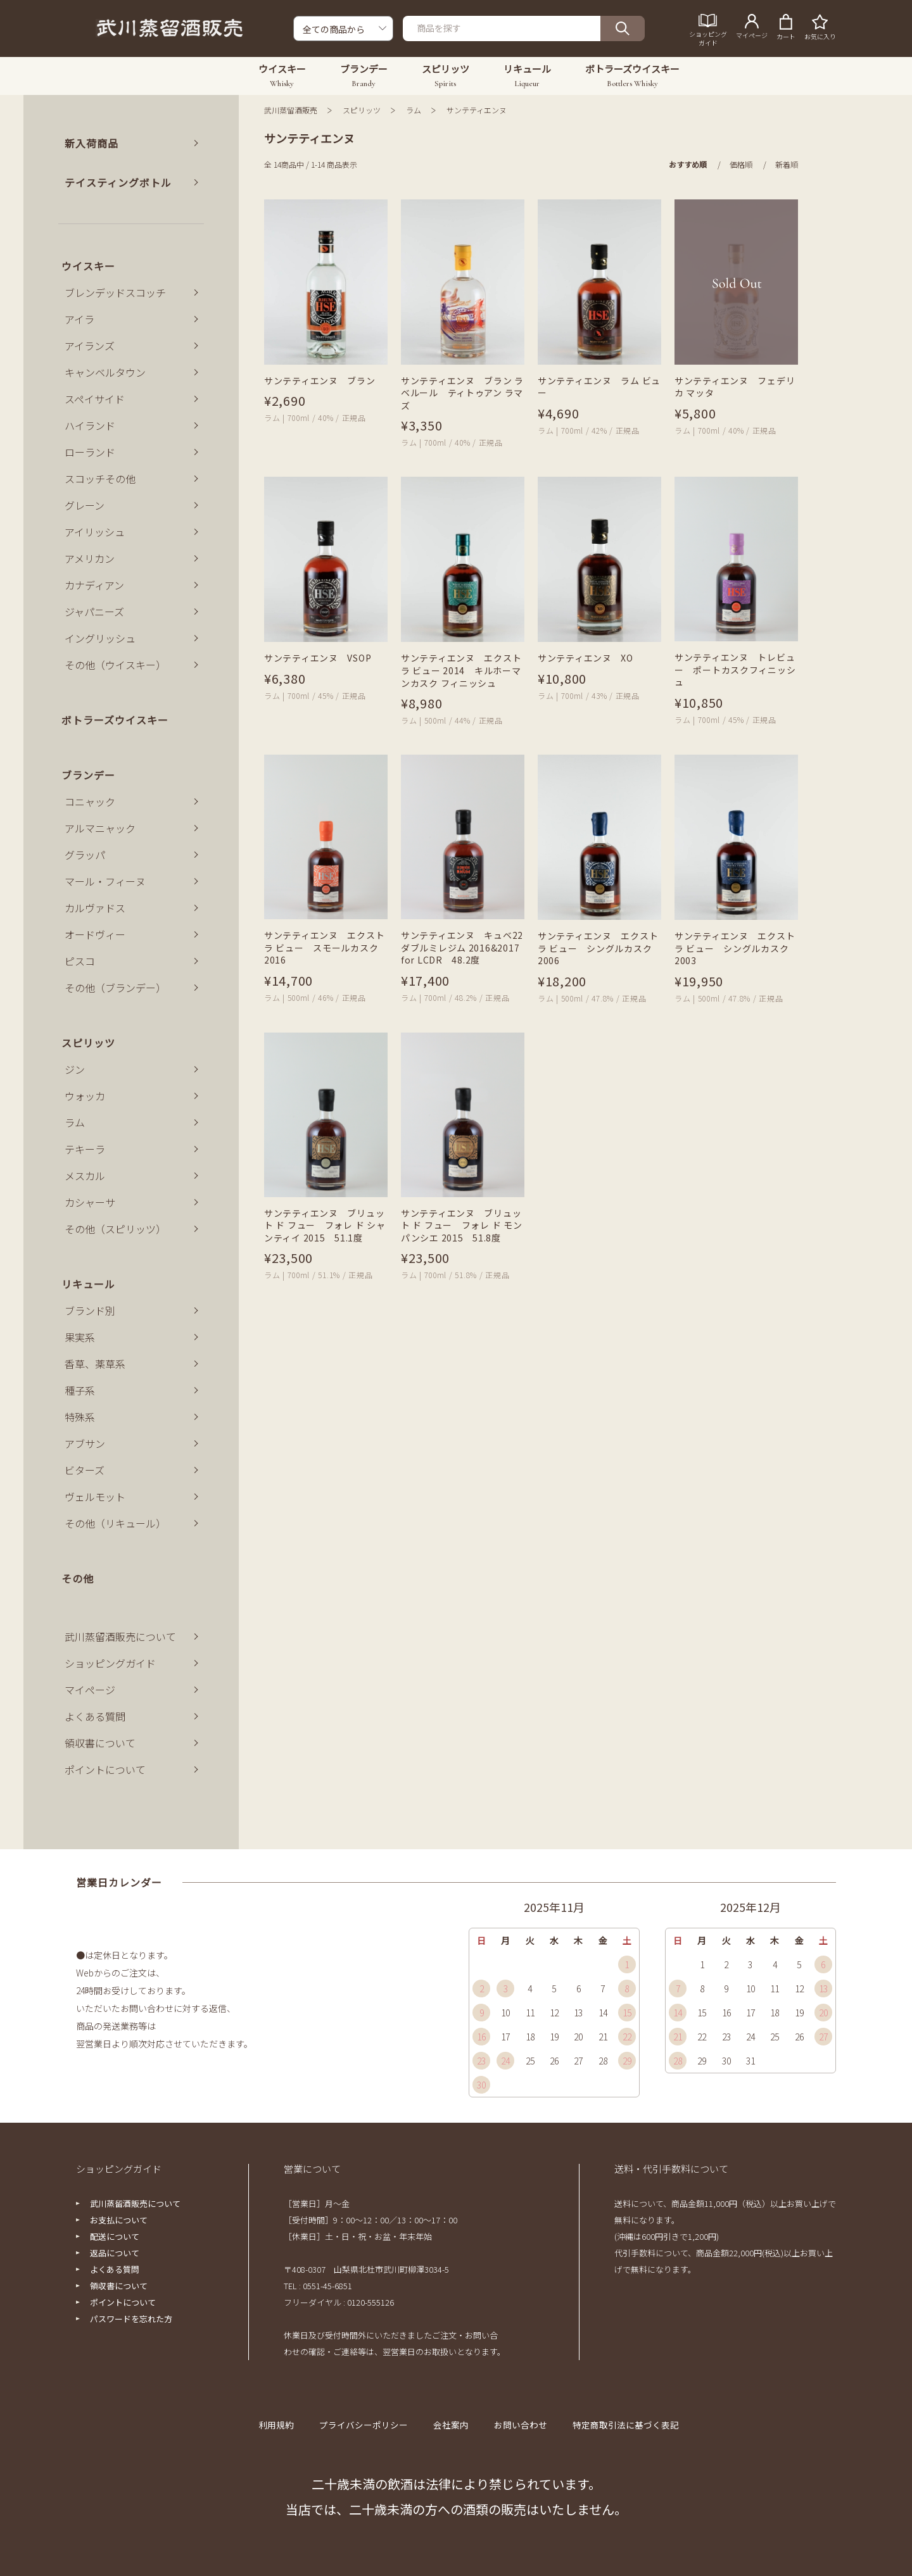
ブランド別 (90, 1310)
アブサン (85, 1443)
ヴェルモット (95, 1496)
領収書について (100, 1742)
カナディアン (94, 585)
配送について (114, 2236)
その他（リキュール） (115, 1523)
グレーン (84, 505)
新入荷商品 (91, 143)
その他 (77, 1578)
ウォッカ (85, 1095)
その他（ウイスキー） (115, 664)
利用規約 (286, 2425)
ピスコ (80, 961)
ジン (75, 1069)
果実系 (80, 1337)
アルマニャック (100, 828)
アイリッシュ (95, 531)
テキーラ (85, 1149)
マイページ (90, 1689)
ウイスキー (88, 265)
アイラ (79, 319)
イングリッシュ (100, 638)
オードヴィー (95, 934)
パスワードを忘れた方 (131, 2319)
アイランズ (90, 345)
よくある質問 (95, 1716)
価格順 (741, 164)
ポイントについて (105, 1769)
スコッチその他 (100, 478)
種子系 (80, 1390)
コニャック (90, 801)
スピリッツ (362, 109)
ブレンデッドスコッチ (115, 292)
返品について (114, 2253)
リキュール (88, 1283)
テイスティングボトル (118, 182)
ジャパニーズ (94, 611)
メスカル (85, 1175)
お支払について (119, 2220)
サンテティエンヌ (476, 109)
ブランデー (88, 774)
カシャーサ (90, 1202)
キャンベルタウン (105, 372)
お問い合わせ (518, 2425)
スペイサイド (95, 398)
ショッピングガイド (110, 1663)
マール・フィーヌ (105, 881)
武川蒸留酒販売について (120, 1636)
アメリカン (90, 558)
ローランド (90, 452)
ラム (413, 109)
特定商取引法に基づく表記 (618, 2425)
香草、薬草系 (95, 1363)
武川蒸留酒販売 (290, 109)
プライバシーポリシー (369, 2425)
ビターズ (84, 1470)
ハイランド (90, 425)
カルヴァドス (95, 907)
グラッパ (85, 854)
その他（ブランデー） (115, 987)
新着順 (786, 164)
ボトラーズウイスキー (114, 719)
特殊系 (80, 1416)
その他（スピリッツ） (115, 1228)
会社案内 (452, 2425)
